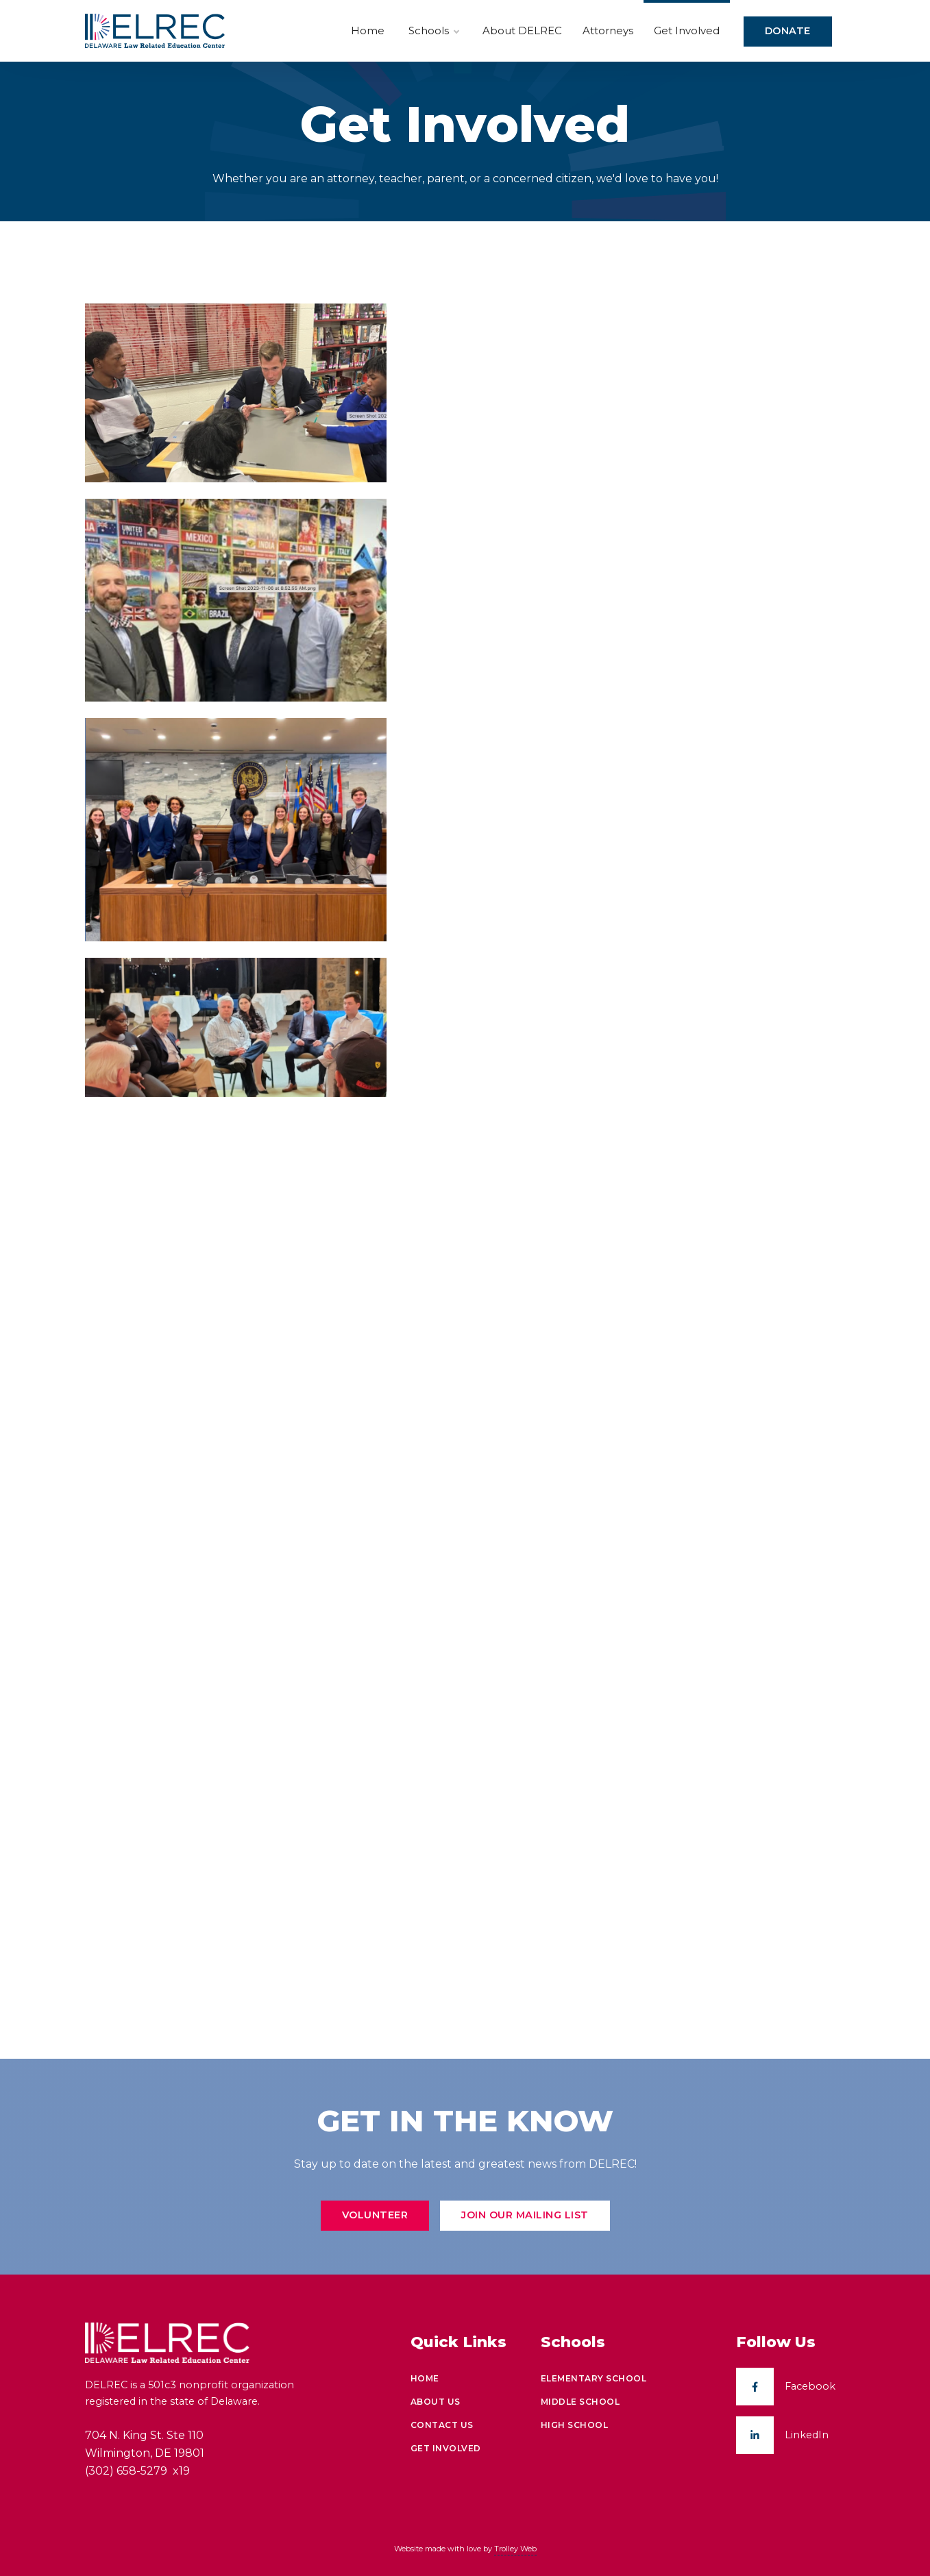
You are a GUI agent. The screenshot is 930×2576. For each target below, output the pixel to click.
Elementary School (594, 2378)
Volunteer (375, 2215)
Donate (788, 31)
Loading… (626, 1137)
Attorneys (608, 30)
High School (575, 2425)
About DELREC (522, 30)
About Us (436, 2402)
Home (367, 30)
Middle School (580, 2402)
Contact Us (442, 2425)
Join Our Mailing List (525, 2215)
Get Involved (687, 30)
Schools (433, 31)
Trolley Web (515, 2548)
